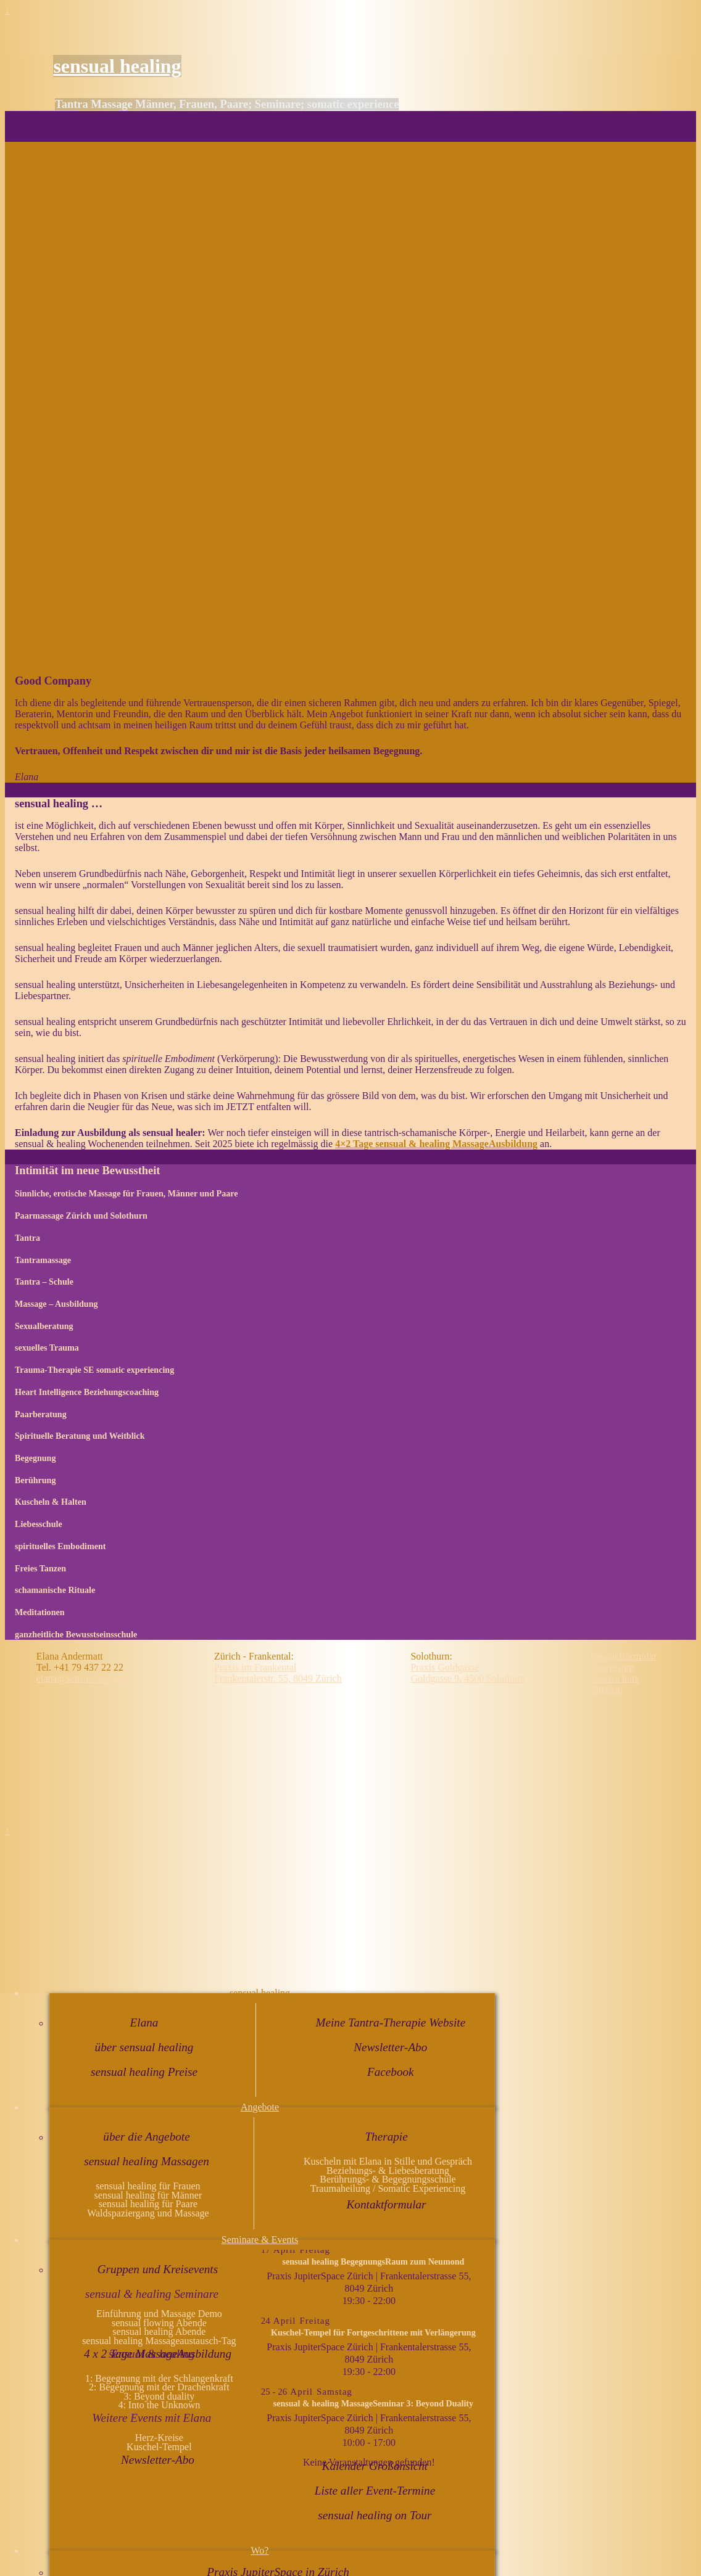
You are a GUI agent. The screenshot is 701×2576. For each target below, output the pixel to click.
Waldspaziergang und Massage (148, 2213)
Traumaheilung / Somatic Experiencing (387, 2188)
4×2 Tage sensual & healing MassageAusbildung (436, 1143)
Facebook (390, 2071)
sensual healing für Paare (148, 2204)
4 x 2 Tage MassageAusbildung (157, 2353)
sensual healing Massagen (146, 2161)
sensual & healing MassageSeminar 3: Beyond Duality (373, 2403)
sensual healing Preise (144, 2071)
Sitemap (607, 1689)
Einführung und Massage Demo (159, 2313)
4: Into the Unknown (159, 2405)
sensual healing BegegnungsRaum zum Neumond (373, 2261)
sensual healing (117, 66)
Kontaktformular (386, 2204)
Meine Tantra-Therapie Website (390, 2022)
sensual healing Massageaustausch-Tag (159, 2340)
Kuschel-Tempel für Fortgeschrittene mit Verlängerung (373, 2332)
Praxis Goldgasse (444, 1667)
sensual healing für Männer (148, 2195)
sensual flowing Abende (159, 2323)
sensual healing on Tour (374, 2515)
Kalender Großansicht (375, 2465)
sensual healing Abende (158, 2331)
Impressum (612, 1667)
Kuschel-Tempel (159, 2447)
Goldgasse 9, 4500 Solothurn (467, 1678)
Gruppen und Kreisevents (157, 2269)
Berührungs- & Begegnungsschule (387, 2179)
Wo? (260, 2550)
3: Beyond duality (159, 2396)
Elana (144, 2022)
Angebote (260, 2107)
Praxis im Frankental (255, 1667)
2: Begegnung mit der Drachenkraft (159, 2387)
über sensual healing (144, 2047)
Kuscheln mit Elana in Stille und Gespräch (388, 2161)
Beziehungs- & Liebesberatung (387, 2170)
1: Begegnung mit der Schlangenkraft (159, 2378)
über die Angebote (146, 2136)
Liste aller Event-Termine (375, 2490)
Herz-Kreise (159, 2437)
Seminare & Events (260, 2239)
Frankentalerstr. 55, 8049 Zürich (278, 1678)
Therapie (386, 2136)
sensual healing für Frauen (148, 2186)
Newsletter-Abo (390, 2047)
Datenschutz (615, 1678)
